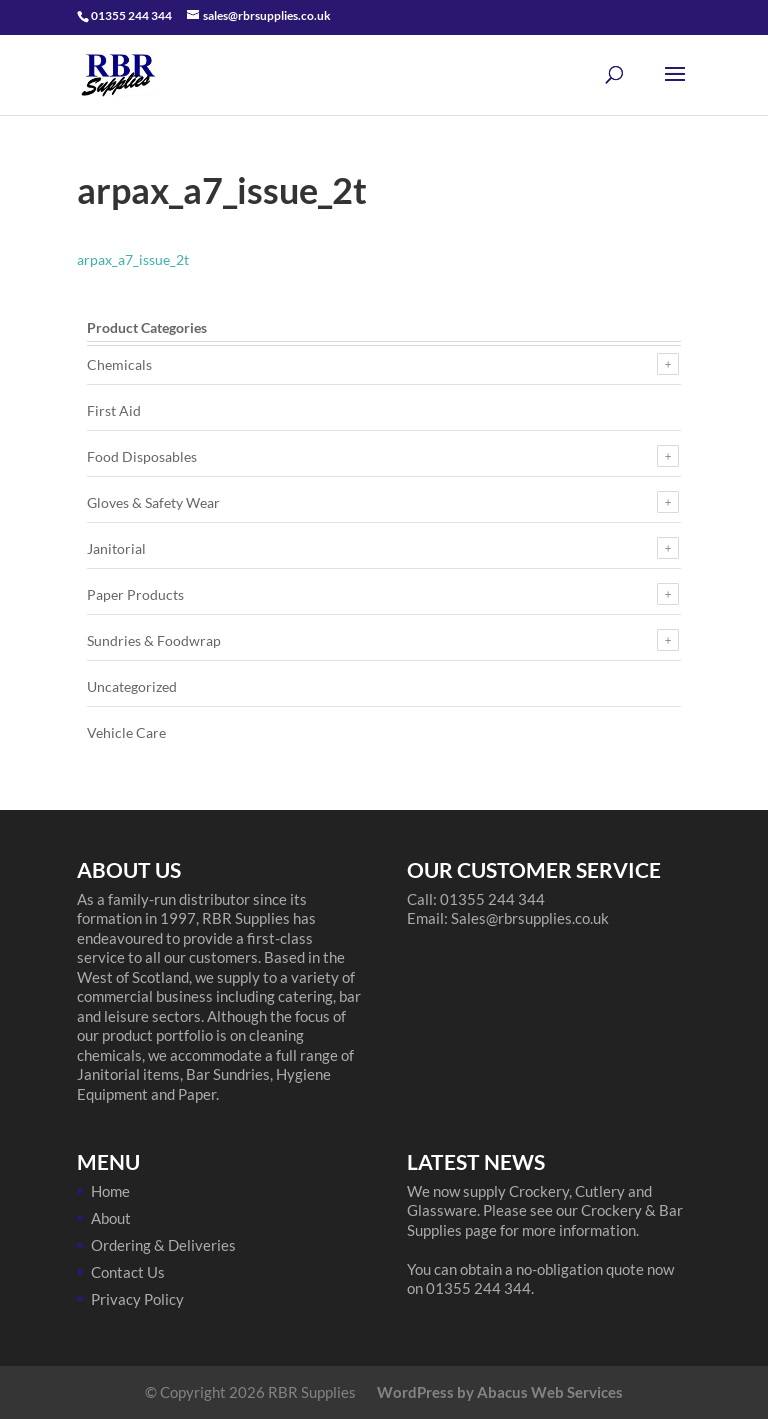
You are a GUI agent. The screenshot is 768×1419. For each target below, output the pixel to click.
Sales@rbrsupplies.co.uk (530, 918)
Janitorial (116, 548)
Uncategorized (132, 686)
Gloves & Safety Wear (153, 502)
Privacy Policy (137, 1299)
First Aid (114, 410)
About (111, 1218)
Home (110, 1191)
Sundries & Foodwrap (154, 640)
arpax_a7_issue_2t (133, 259)
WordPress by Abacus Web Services (500, 1392)
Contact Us (128, 1272)
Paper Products (135, 594)
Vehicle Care (126, 732)
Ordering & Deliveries (163, 1245)
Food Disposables (142, 456)
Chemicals (119, 364)
